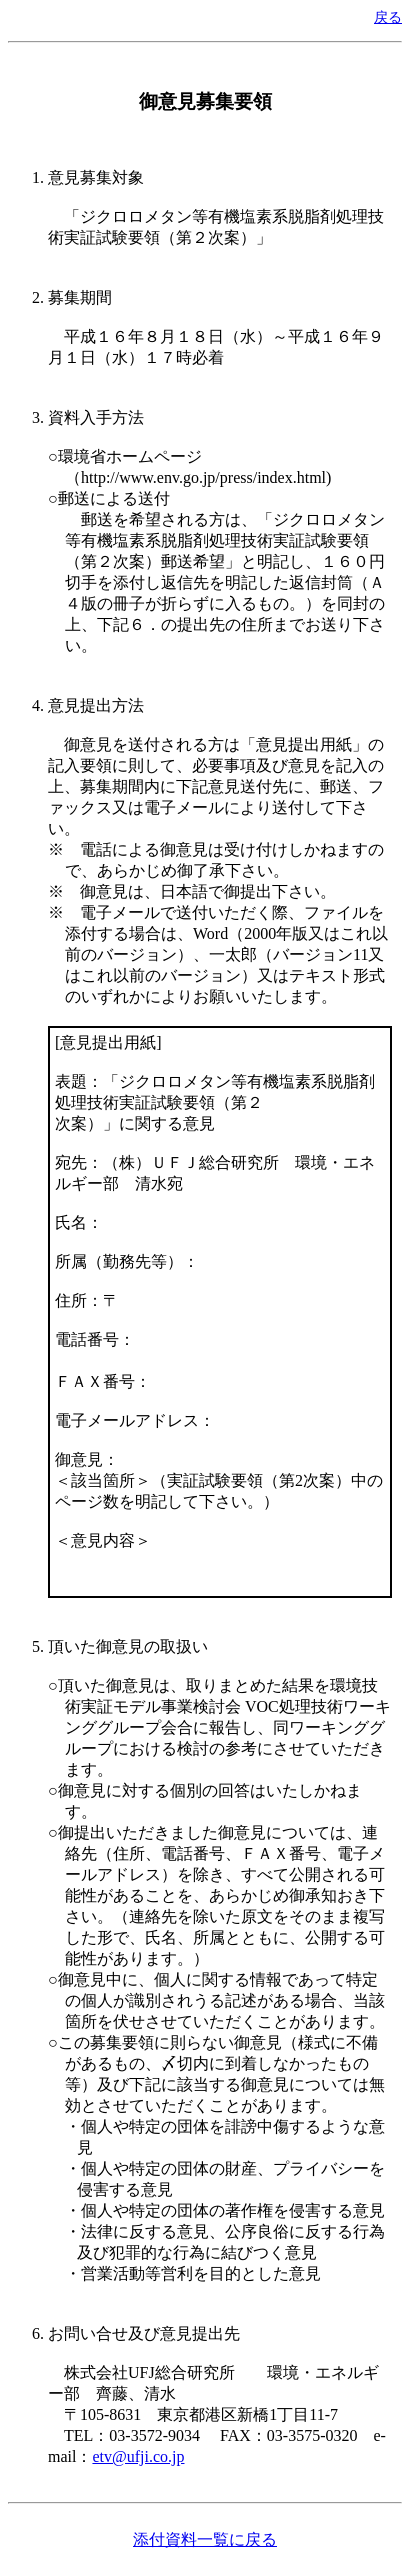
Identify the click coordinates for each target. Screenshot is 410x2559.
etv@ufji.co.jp (138, 2456)
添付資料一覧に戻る (205, 2539)
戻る (388, 17)
